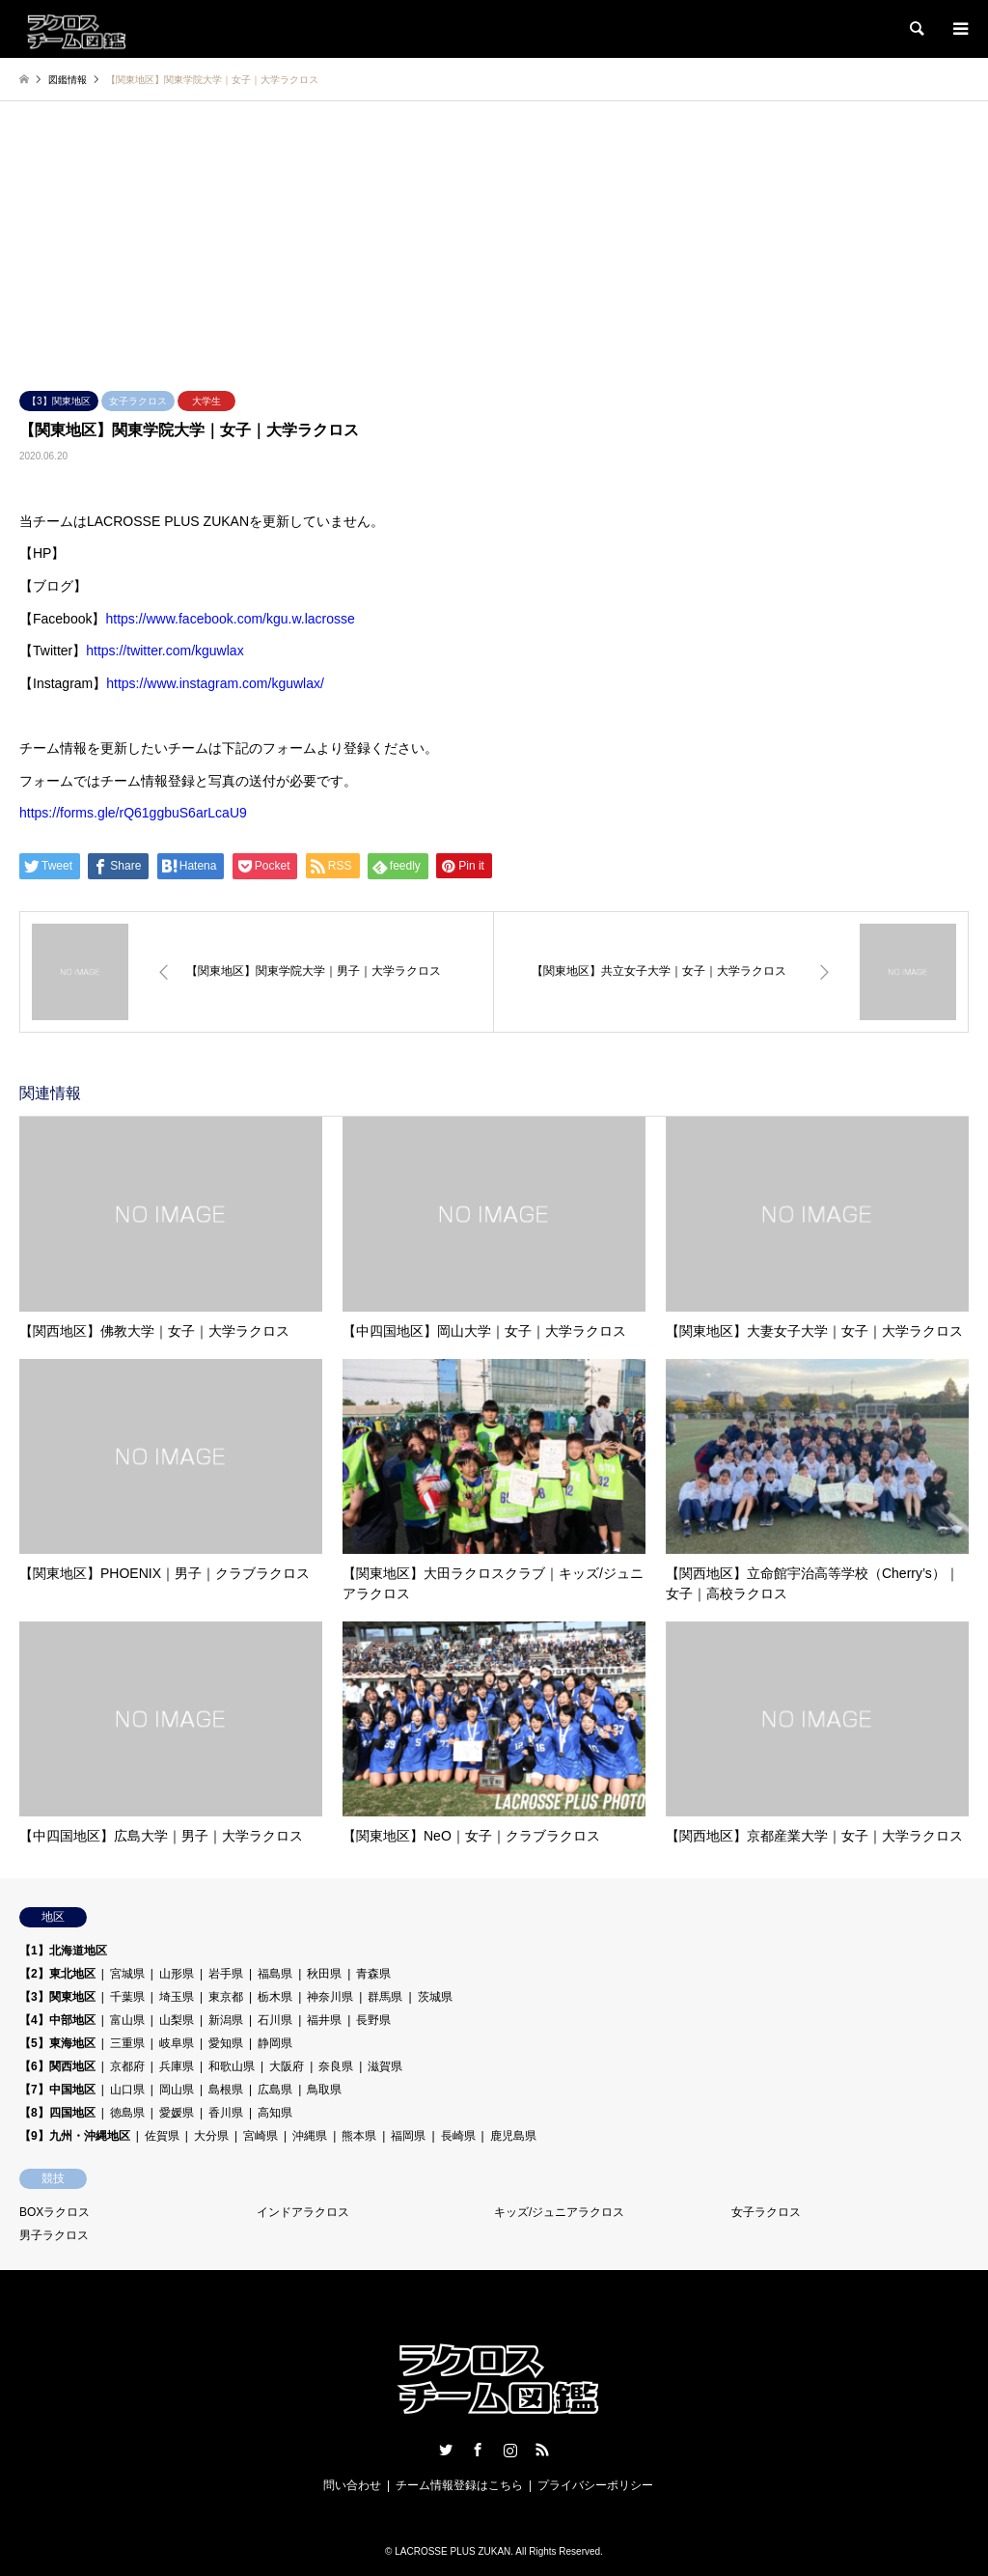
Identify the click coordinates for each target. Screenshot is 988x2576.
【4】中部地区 (57, 2020)
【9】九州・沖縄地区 (74, 2136)
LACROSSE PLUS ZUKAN (452, 2551)
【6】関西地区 (57, 2066)
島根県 (225, 2089)
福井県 (324, 2020)
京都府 (127, 2066)
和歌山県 (231, 2066)
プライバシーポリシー (595, 2485)
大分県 (211, 2136)
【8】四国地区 (57, 2112)
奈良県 (335, 2066)
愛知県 (225, 2043)
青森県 (373, 1973)
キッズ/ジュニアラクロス (559, 2212)
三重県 (127, 2043)
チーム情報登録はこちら (459, 2485)
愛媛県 (176, 2112)
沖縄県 (309, 2136)
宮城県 (127, 1973)
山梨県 (176, 2020)
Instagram (510, 2449)
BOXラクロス (54, 2212)
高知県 (275, 2112)
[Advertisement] (494, 246)
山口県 (127, 2089)
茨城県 (435, 1997)
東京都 (225, 1997)
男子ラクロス (54, 2235)
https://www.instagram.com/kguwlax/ (215, 683)
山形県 (176, 1973)
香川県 (225, 2112)
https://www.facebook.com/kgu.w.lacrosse (229, 618)
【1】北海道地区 (63, 1950)
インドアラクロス (303, 2212)
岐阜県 (176, 2043)
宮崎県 (260, 2136)
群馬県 (385, 1997)
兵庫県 (176, 2066)
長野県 (373, 2020)
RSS (542, 2449)
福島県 (275, 1973)
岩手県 (225, 1973)
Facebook (477, 2449)
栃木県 (275, 1997)
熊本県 (359, 2136)
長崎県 (458, 2136)
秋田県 (324, 1973)
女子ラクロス (138, 401)
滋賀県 (385, 2066)
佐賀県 (162, 2136)
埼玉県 (176, 1997)
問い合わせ (352, 2485)
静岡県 (275, 2043)
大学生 (206, 401)
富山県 (127, 2020)
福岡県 (408, 2136)
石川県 (275, 2020)
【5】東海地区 (57, 2043)
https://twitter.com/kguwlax (164, 650)
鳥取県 (324, 2089)
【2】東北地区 (57, 1973)
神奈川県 (330, 1997)
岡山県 (176, 2089)
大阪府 (286, 2066)
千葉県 (127, 1997)
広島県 (275, 2089)
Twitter (446, 2449)
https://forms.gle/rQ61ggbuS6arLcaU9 (133, 812)
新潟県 (225, 2020)
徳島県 (127, 2112)
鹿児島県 (513, 2136)
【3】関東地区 (59, 401)
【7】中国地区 (57, 2089)
